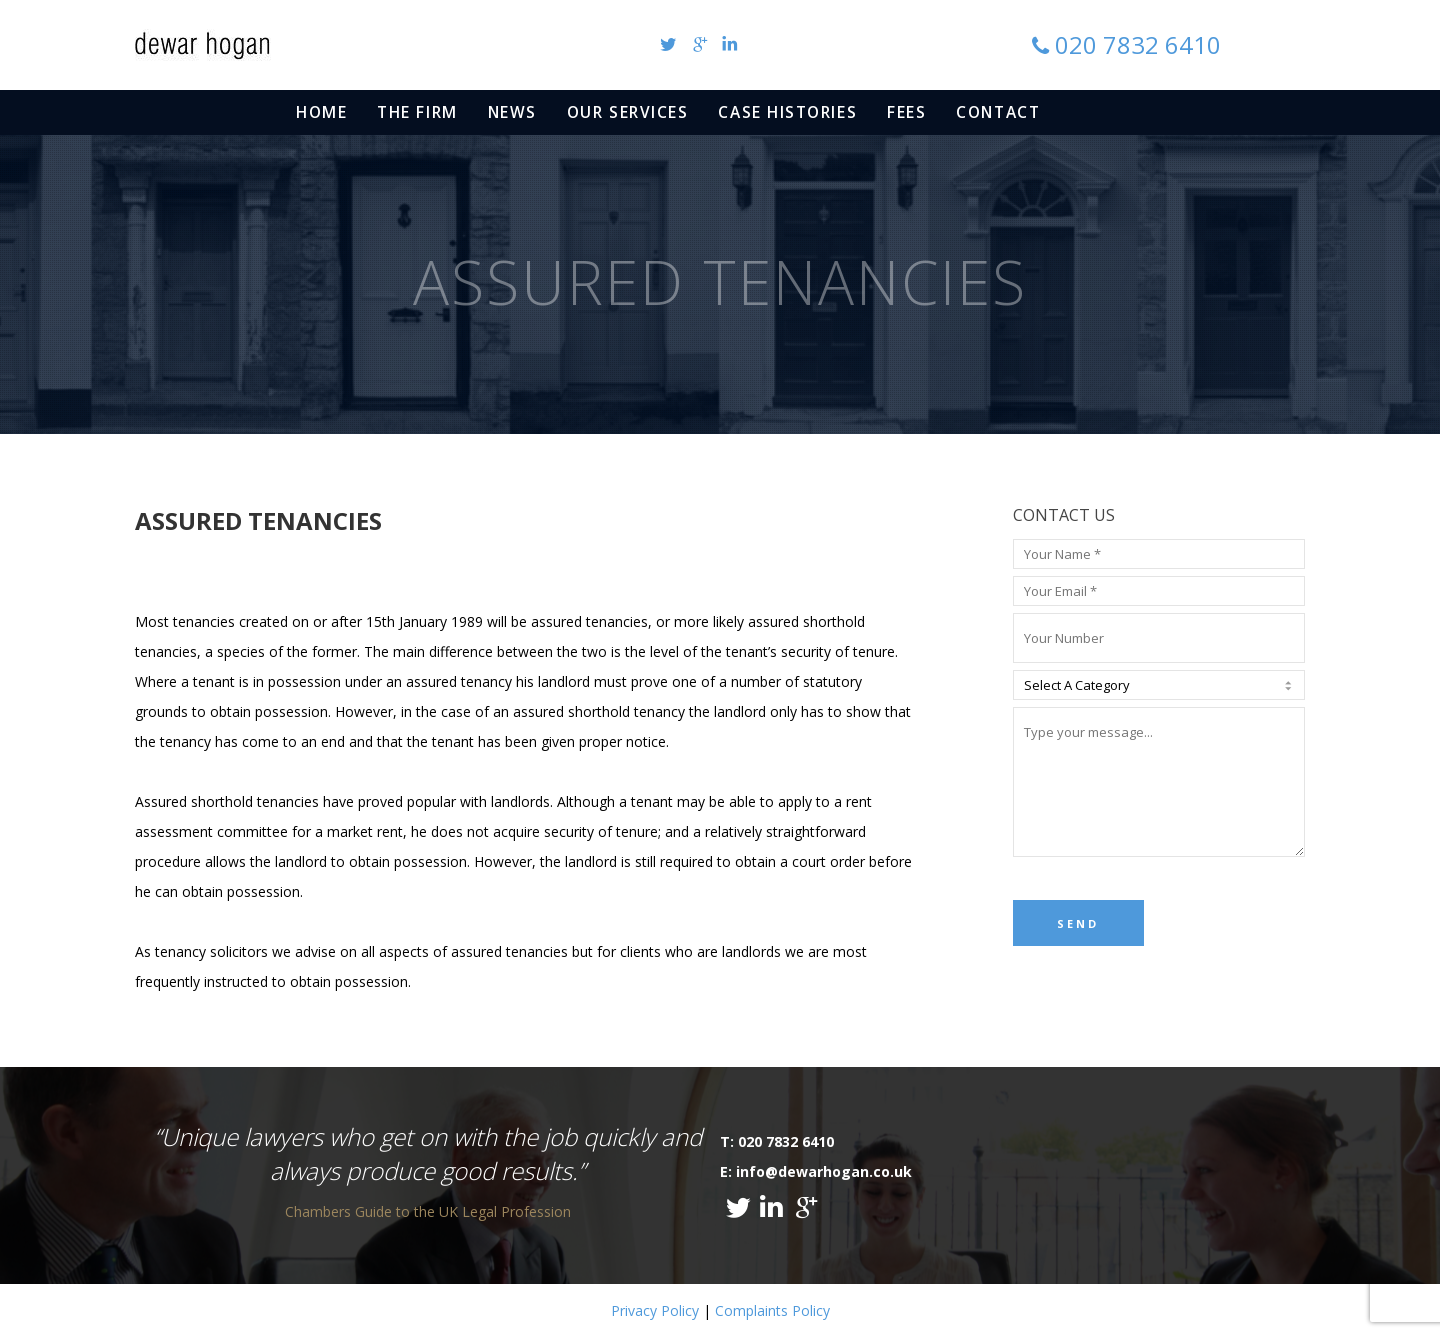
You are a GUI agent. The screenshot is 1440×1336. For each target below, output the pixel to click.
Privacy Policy (655, 1310)
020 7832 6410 (1138, 44)
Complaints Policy (772, 1310)
